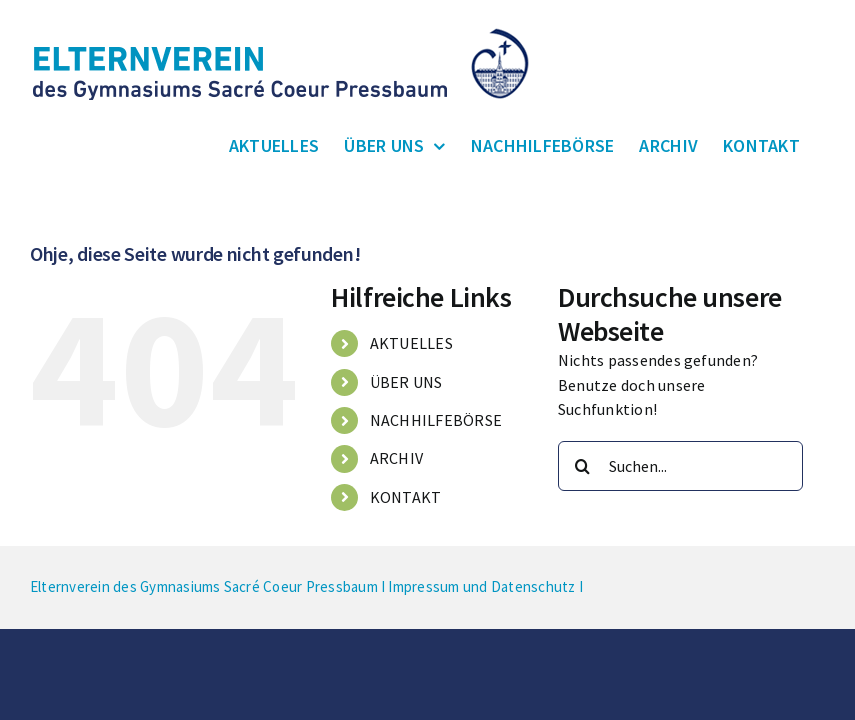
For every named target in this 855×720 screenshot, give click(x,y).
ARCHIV (396, 458)
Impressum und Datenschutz (481, 586)
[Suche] (583, 466)
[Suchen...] (680, 466)
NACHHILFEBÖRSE (436, 420)
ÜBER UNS (406, 382)
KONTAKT (406, 497)
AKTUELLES (411, 343)
